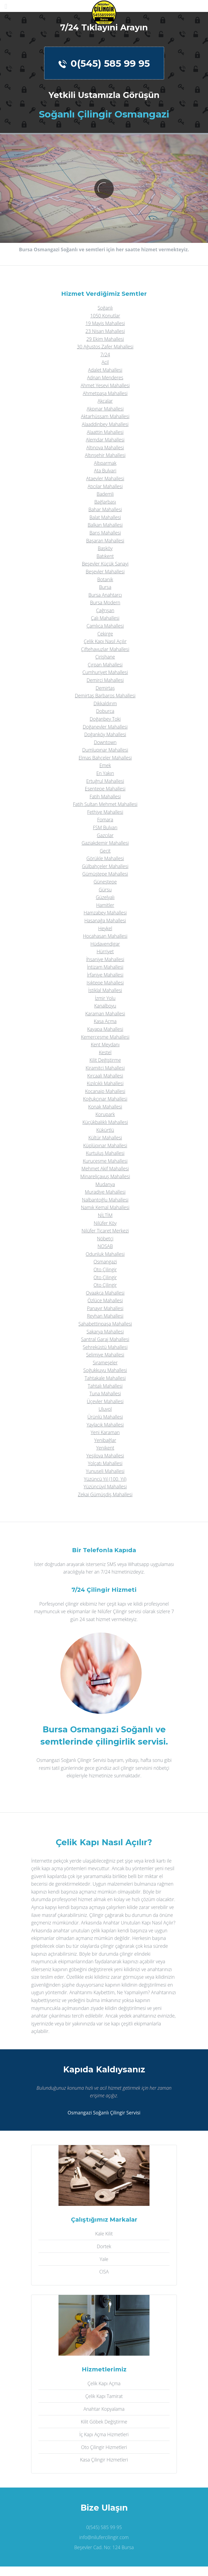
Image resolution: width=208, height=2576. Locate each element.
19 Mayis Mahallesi (105, 323)
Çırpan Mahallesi (105, 664)
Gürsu (105, 889)
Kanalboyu (105, 1005)
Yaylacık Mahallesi (105, 1424)
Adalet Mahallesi (105, 370)
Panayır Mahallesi (105, 1308)
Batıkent (105, 556)
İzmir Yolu (105, 998)
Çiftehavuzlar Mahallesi (105, 649)
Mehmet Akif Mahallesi (105, 1168)
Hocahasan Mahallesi (105, 936)
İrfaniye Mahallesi (105, 974)
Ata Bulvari (105, 470)
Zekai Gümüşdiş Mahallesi (105, 1494)
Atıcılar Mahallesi (105, 486)
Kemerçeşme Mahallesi (105, 1037)
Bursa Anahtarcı (105, 595)
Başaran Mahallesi (105, 540)
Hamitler (105, 905)
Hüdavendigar (105, 944)
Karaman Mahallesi (105, 1013)
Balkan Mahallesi (105, 525)
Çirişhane (105, 656)
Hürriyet (105, 951)
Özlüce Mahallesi (105, 1300)
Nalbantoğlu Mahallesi (105, 1199)
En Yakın (105, 773)
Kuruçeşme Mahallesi (105, 1161)
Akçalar (105, 401)
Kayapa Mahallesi (105, 1029)
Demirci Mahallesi (105, 680)
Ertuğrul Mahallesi (105, 781)
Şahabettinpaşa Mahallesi (105, 1323)
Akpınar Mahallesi (105, 408)
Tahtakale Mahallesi (105, 1378)
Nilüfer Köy (105, 1223)
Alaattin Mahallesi (105, 432)
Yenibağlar (105, 1440)
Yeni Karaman (105, 1432)
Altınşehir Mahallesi (105, 455)
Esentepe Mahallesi (105, 788)
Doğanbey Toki (105, 719)
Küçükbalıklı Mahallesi (105, 1122)
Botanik (105, 579)
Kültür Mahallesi (105, 1137)
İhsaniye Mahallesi (105, 959)
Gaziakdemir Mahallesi (105, 843)
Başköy (105, 548)
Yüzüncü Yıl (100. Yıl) (105, 1479)
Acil (105, 362)
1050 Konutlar (105, 315)
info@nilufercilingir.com (104, 2537)
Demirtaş (105, 688)
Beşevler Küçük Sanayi (105, 563)
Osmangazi (105, 1261)
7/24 (105, 354)
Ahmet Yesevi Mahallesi (105, 385)
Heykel (105, 928)
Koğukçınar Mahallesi (105, 1098)
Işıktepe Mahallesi (105, 982)
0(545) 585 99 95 (104, 63)
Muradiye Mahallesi (105, 1192)
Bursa (105, 587)
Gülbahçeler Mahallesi (105, 866)
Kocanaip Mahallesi (105, 1091)
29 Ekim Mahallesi (105, 339)
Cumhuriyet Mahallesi (105, 672)
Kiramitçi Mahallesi (105, 1068)
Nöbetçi (105, 1238)
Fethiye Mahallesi (105, 812)
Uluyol (105, 1409)
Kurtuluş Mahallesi (105, 1153)
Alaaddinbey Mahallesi (105, 424)
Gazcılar (105, 835)
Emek (105, 765)
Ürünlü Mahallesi (105, 1417)
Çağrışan (105, 610)
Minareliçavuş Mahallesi (105, 1176)
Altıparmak (105, 463)
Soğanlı (105, 307)
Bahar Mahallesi (105, 509)
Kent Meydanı (105, 1044)
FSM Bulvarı (105, 827)
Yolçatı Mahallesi (105, 1463)
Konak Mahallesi (105, 1106)
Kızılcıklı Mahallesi (105, 1083)
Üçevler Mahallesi (105, 1401)
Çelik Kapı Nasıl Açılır (105, 641)
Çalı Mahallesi (105, 618)
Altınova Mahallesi (105, 447)
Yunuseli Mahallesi (105, 1471)
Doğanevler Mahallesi (105, 726)
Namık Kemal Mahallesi (105, 1207)
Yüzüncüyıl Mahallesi (105, 1486)
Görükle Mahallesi (105, 858)
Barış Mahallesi (105, 532)
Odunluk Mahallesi (105, 1254)
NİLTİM (105, 1215)
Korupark (105, 1114)
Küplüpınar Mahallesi (105, 1145)
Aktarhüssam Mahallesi (105, 416)
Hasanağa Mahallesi (105, 920)
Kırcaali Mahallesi (105, 1075)
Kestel (105, 1052)
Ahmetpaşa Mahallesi (105, 393)
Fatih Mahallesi (105, 796)
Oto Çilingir (105, 1269)
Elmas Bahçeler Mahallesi (105, 757)
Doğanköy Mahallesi (105, 734)
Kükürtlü (105, 1130)
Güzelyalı (105, 897)
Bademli (105, 494)
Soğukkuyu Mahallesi (105, 1370)
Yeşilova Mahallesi (105, 1455)
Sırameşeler (105, 1362)
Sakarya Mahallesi (105, 1331)
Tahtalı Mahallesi (105, 1386)
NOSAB (105, 1246)
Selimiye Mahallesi (105, 1354)
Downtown (105, 742)
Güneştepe (105, 881)
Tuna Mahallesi (105, 1393)
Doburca (105, 711)
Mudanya (105, 1184)
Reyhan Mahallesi (105, 1316)
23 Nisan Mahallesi (105, 331)
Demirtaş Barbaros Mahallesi (105, 695)
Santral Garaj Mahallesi (105, 1339)
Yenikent (105, 1447)
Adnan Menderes (105, 377)
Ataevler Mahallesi (105, 478)
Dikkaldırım (105, 703)
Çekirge (105, 633)
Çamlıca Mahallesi (105, 625)
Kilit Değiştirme (105, 1060)
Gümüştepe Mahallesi (105, 874)
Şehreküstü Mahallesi (105, 1347)
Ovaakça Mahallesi (105, 1292)
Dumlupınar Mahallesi (105, 750)
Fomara (105, 819)
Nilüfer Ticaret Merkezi (105, 1230)
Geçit (105, 850)
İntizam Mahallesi (105, 967)
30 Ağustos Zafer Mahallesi (105, 346)
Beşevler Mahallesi (105, 571)
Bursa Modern (105, 602)
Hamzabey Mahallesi (105, 912)
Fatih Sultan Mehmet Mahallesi (105, 804)
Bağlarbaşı (105, 501)
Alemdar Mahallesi (105, 439)
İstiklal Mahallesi (105, 990)
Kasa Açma (105, 1021)
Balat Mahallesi (105, 517)
